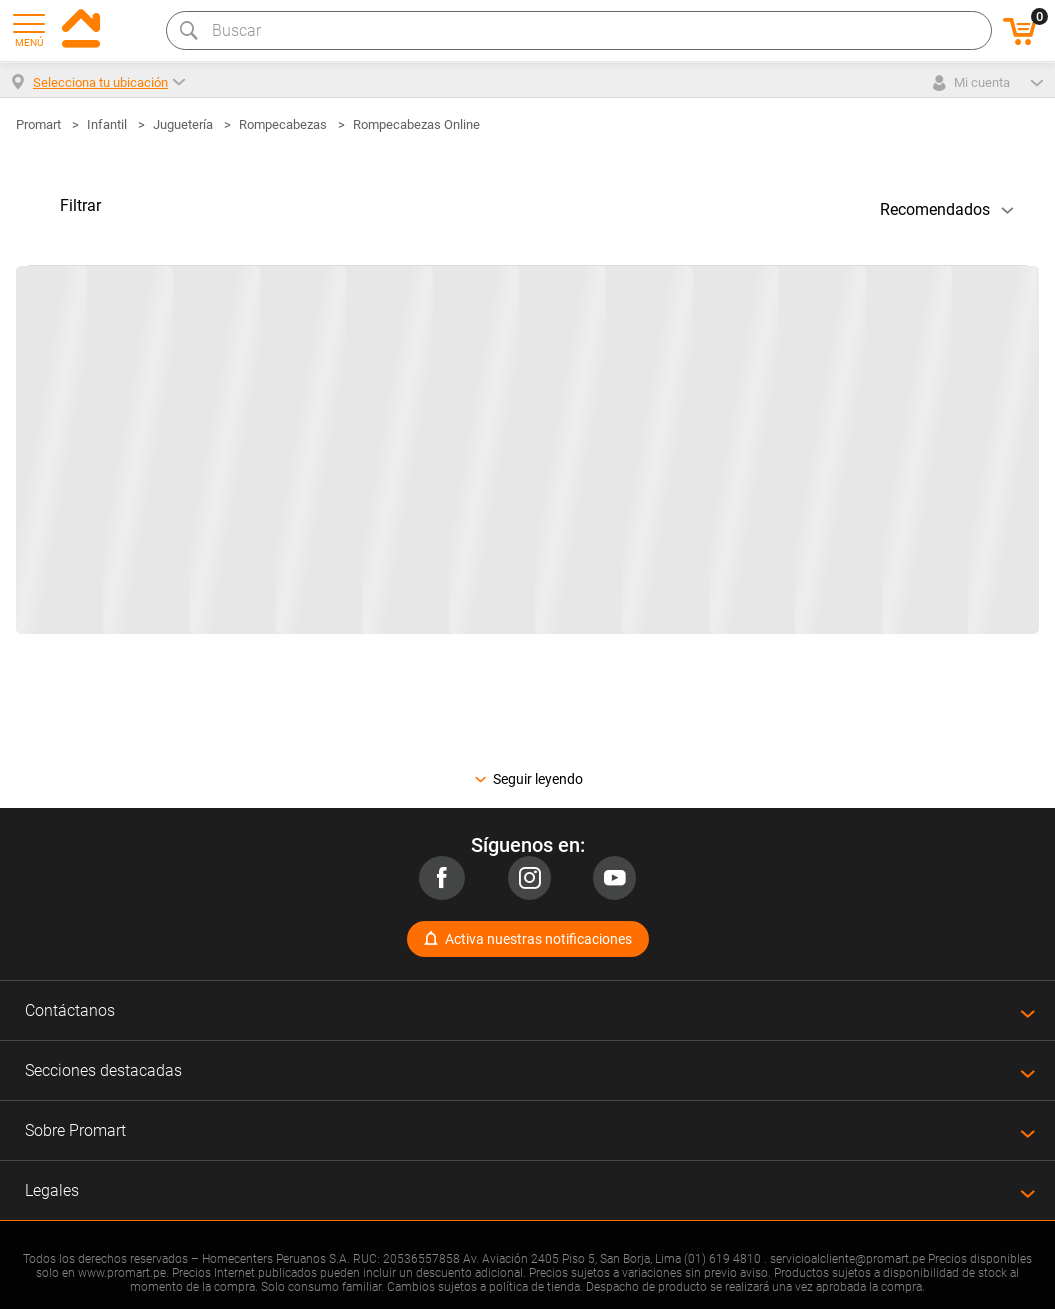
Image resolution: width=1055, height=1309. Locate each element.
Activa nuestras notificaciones (538, 939)
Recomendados (935, 209)
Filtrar (80, 205)
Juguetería (183, 124)
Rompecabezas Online (416, 124)
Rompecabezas (283, 124)
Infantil (107, 124)
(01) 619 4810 (722, 1259)
